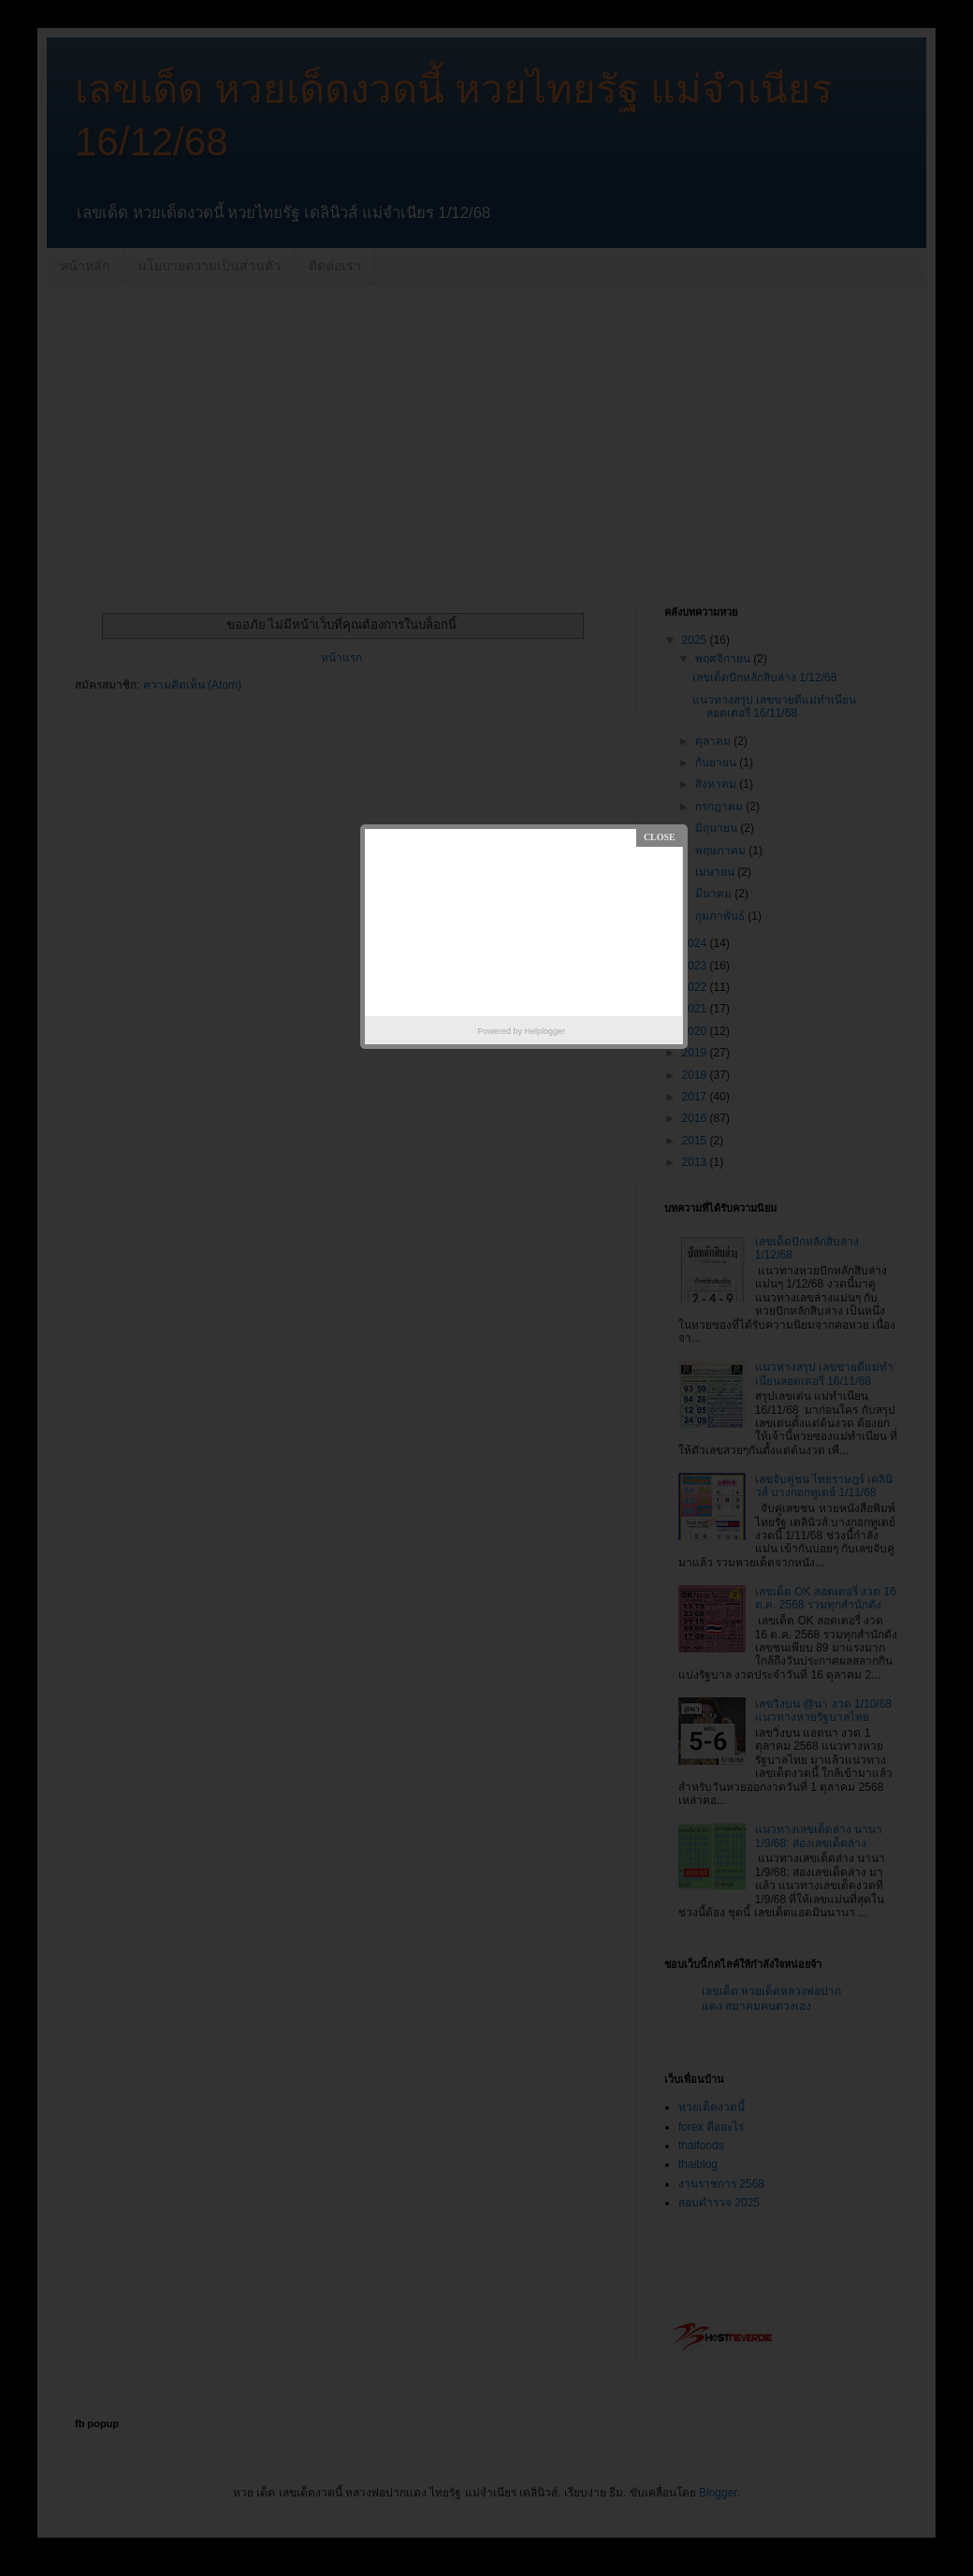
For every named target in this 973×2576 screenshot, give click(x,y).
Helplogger (545, 1031)
